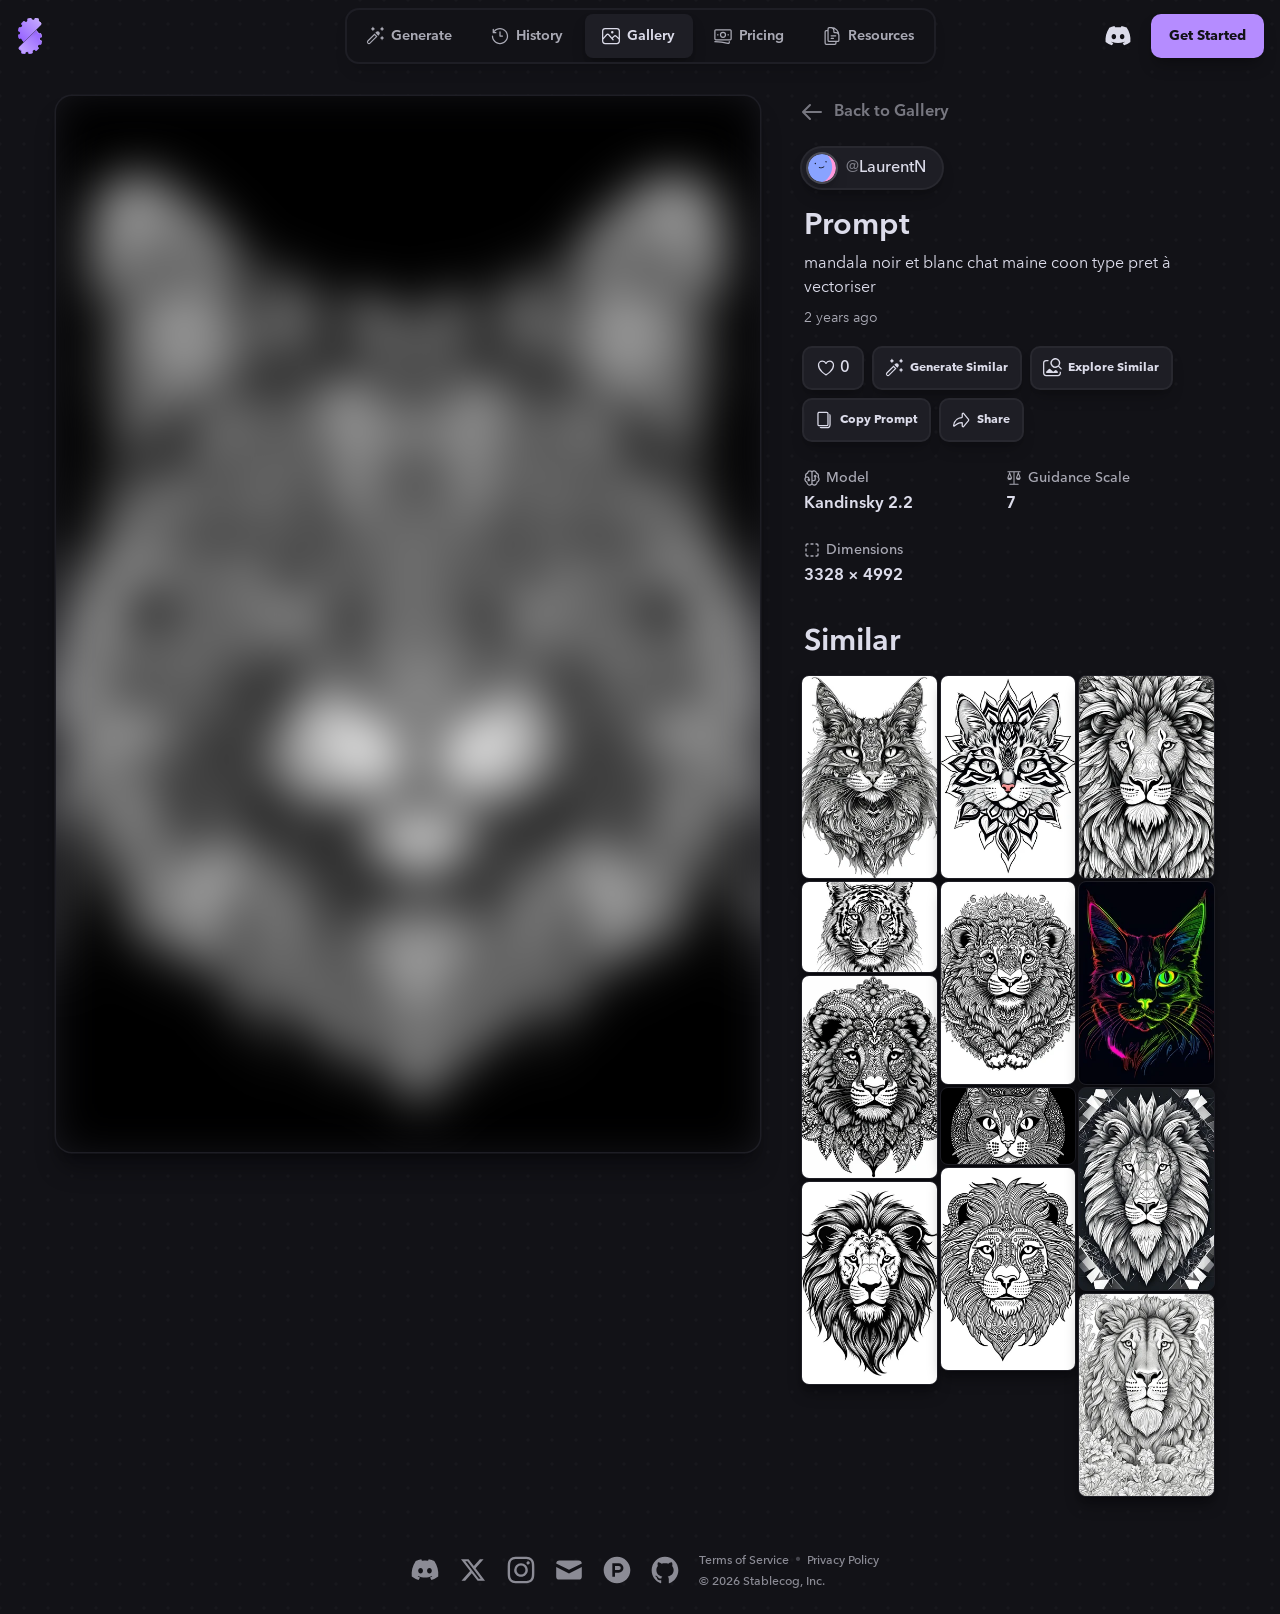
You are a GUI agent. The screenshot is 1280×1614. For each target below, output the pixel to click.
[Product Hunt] (617, 1570)
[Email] (569, 1570)
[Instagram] (521, 1570)
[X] (473, 1570)
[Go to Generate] (409, 36)
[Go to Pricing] (749, 36)
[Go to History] (527, 36)
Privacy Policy (843, 1560)
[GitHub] (665, 1570)
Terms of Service (744, 1560)
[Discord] (1118, 36)
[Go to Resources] (869, 36)
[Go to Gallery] (639, 36)
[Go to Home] (30, 36)
